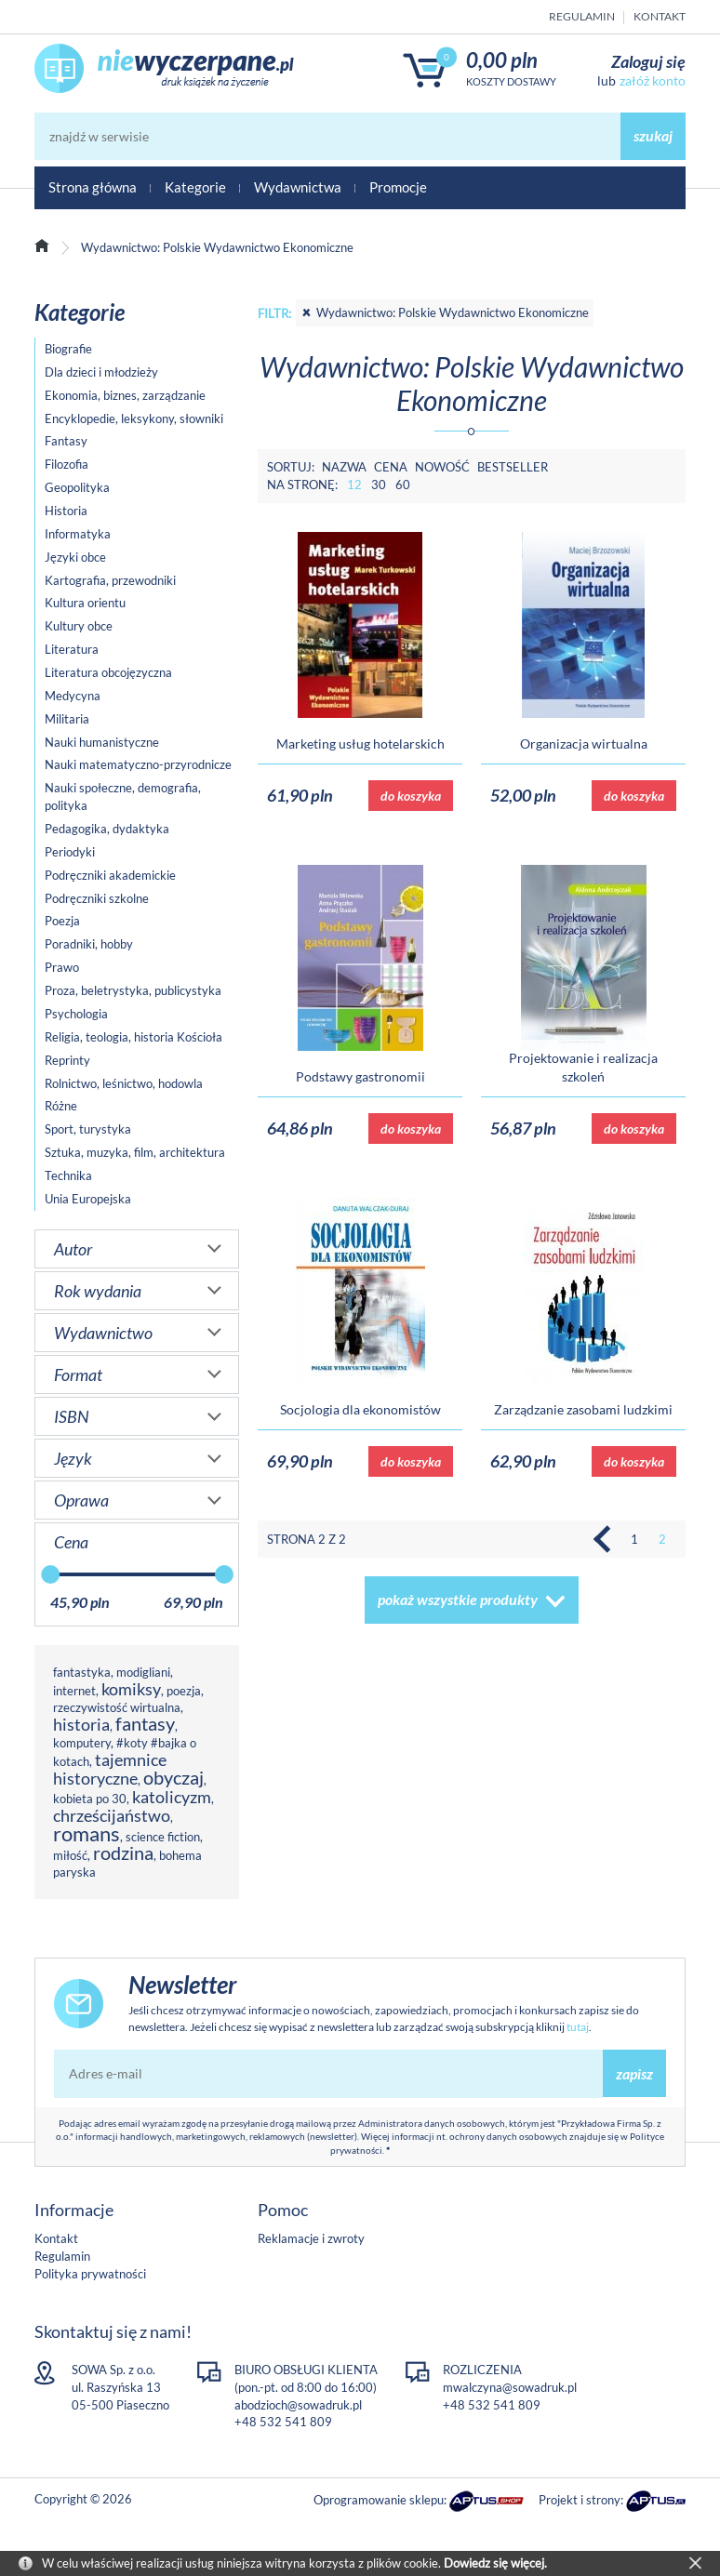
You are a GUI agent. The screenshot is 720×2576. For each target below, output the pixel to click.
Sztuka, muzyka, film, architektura (135, 1152)
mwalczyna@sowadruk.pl (510, 2387)
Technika (68, 1175)
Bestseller (512, 466)
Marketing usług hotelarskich (360, 743)
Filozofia (66, 464)
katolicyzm (171, 1796)
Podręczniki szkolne (97, 898)
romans (86, 1833)
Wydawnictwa (297, 187)
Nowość (442, 466)
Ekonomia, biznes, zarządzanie (125, 395)
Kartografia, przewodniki (110, 580)
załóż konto (653, 80)
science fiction (163, 1836)
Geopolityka (77, 487)
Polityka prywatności (90, 2273)
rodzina (123, 1853)
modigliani (143, 1672)
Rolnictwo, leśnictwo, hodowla (124, 1083)
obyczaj (173, 1777)
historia (81, 1724)
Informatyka (78, 533)
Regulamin (582, 16)
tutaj (578, 2027)
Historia (66, 510)
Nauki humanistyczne (102, 742)
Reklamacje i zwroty (311, 2238)
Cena (390, 466)
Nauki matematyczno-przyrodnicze (138, 764)
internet (74, 1690)
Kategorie (195, 187)
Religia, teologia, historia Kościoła (133, 1036)
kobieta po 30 (90, 1798)
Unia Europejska (88, 1198)
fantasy (145, 1723)
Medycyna (72, 695)
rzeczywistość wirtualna (116, 1707)
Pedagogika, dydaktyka (107, 828)
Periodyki (70, 851)
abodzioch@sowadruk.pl (298, 2404)
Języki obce (75, 557)
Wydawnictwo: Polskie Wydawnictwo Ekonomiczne (444, 312)
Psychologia (76, 1013)
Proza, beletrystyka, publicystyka (133, 990)
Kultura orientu (85, 602)
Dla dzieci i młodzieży (101, 372)
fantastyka (82, 1672)
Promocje (398, 187)
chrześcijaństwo (111, 1815)
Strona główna (92, 187)
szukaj (653, 135)
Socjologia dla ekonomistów (360, 1409)
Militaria (67, 718)
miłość (70, 1855)
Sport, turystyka (88, 1129)
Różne (61, 1105)
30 (378, 484)
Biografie (68, 348)
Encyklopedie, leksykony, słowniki (134, 418)
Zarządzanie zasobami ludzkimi (583, 1409)
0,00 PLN (502, 60)
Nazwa (344, 466)
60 (402, 484)
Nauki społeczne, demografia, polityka (123, 796)
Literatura (72, 649)
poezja (184, 1690)
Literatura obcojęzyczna (108, 672)
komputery (82, 1742)
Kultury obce (79, 625)
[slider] (50, 1574)
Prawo (62, 967)
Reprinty (67, 1060)
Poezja (62, 920)
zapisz (634, 2073)
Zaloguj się (648, 61)
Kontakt (659, 16)
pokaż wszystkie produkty (458, 1599)
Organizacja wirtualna (583, 743)
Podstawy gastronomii (360, 1076)
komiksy (131, 1689)
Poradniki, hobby (89, 943)
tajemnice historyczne (110, 1768)
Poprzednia (606, 1539)
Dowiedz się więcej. (495, 2563)
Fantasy (66, 440)
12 (354, 484)
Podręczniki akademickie (110, 875)
